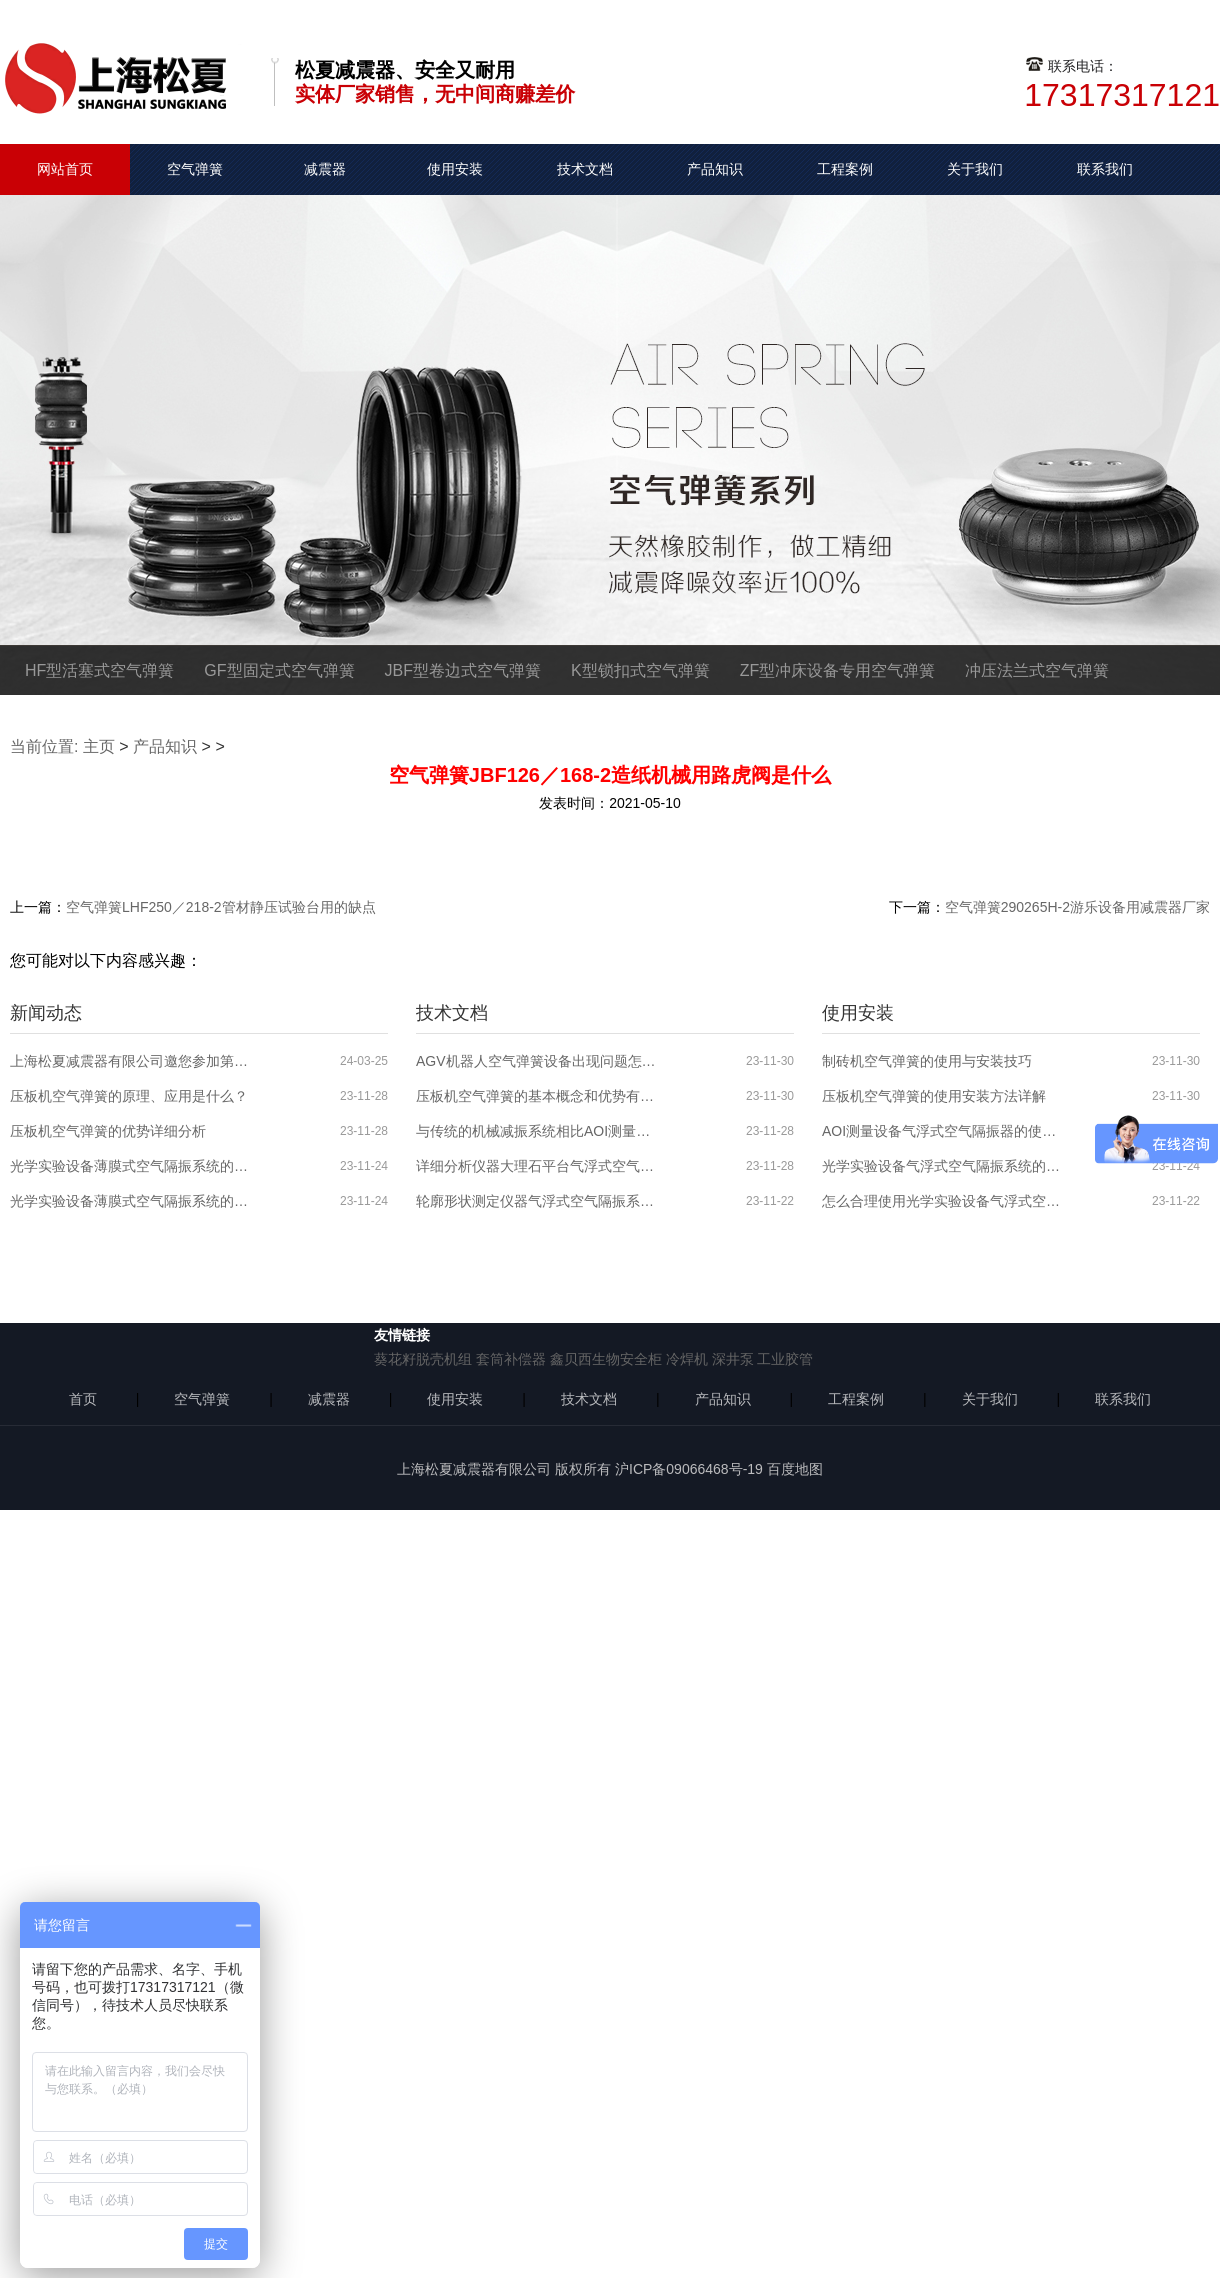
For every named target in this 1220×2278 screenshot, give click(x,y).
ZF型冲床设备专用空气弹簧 (838, 670)
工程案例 (845, 169)
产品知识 (715, 169)
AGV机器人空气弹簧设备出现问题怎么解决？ (536, 1061)
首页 (83, 1399)
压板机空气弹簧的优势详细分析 (108, 1131)
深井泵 (733, 1359)
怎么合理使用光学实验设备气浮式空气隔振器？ (942, 1201)
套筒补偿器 (511, 1359)
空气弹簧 (195, 169)
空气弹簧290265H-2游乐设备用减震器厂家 (1077, 907)
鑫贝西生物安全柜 (606, 1359)
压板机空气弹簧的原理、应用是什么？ (129, 1096)
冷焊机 (687, 1359)
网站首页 (65, 169)
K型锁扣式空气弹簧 (640, 670)
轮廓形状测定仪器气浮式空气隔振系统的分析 (536, 1201)
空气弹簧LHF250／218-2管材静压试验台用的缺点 (221, 907)
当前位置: (44, 746)
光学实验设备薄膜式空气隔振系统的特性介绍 (130, 1166)
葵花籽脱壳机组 (423, 1359)
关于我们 (975, 169)
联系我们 (1105, 169)
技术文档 (585, 169)
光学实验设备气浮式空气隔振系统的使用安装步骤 (942, 1166)
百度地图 (795, 1469)
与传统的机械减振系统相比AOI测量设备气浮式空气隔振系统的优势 (536, 1131)
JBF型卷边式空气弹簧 (463, 670)
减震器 (325, 169)
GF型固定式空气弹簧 (279, 670)
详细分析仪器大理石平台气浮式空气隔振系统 (536, 1166)
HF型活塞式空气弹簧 (99, 670)
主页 (99, 746)
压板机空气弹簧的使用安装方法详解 (934, 1096)
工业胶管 (785, 1359)
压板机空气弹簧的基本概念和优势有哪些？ (536, 1096)
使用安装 (455, 169)
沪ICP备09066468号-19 (689, 1469)
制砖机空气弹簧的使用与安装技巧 (927, 1061)
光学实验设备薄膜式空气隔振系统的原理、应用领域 (130, 1201)
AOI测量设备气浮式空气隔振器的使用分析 (942, 1131)
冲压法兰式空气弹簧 (1037, 670)
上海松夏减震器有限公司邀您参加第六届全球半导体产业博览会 (130, 1061)
